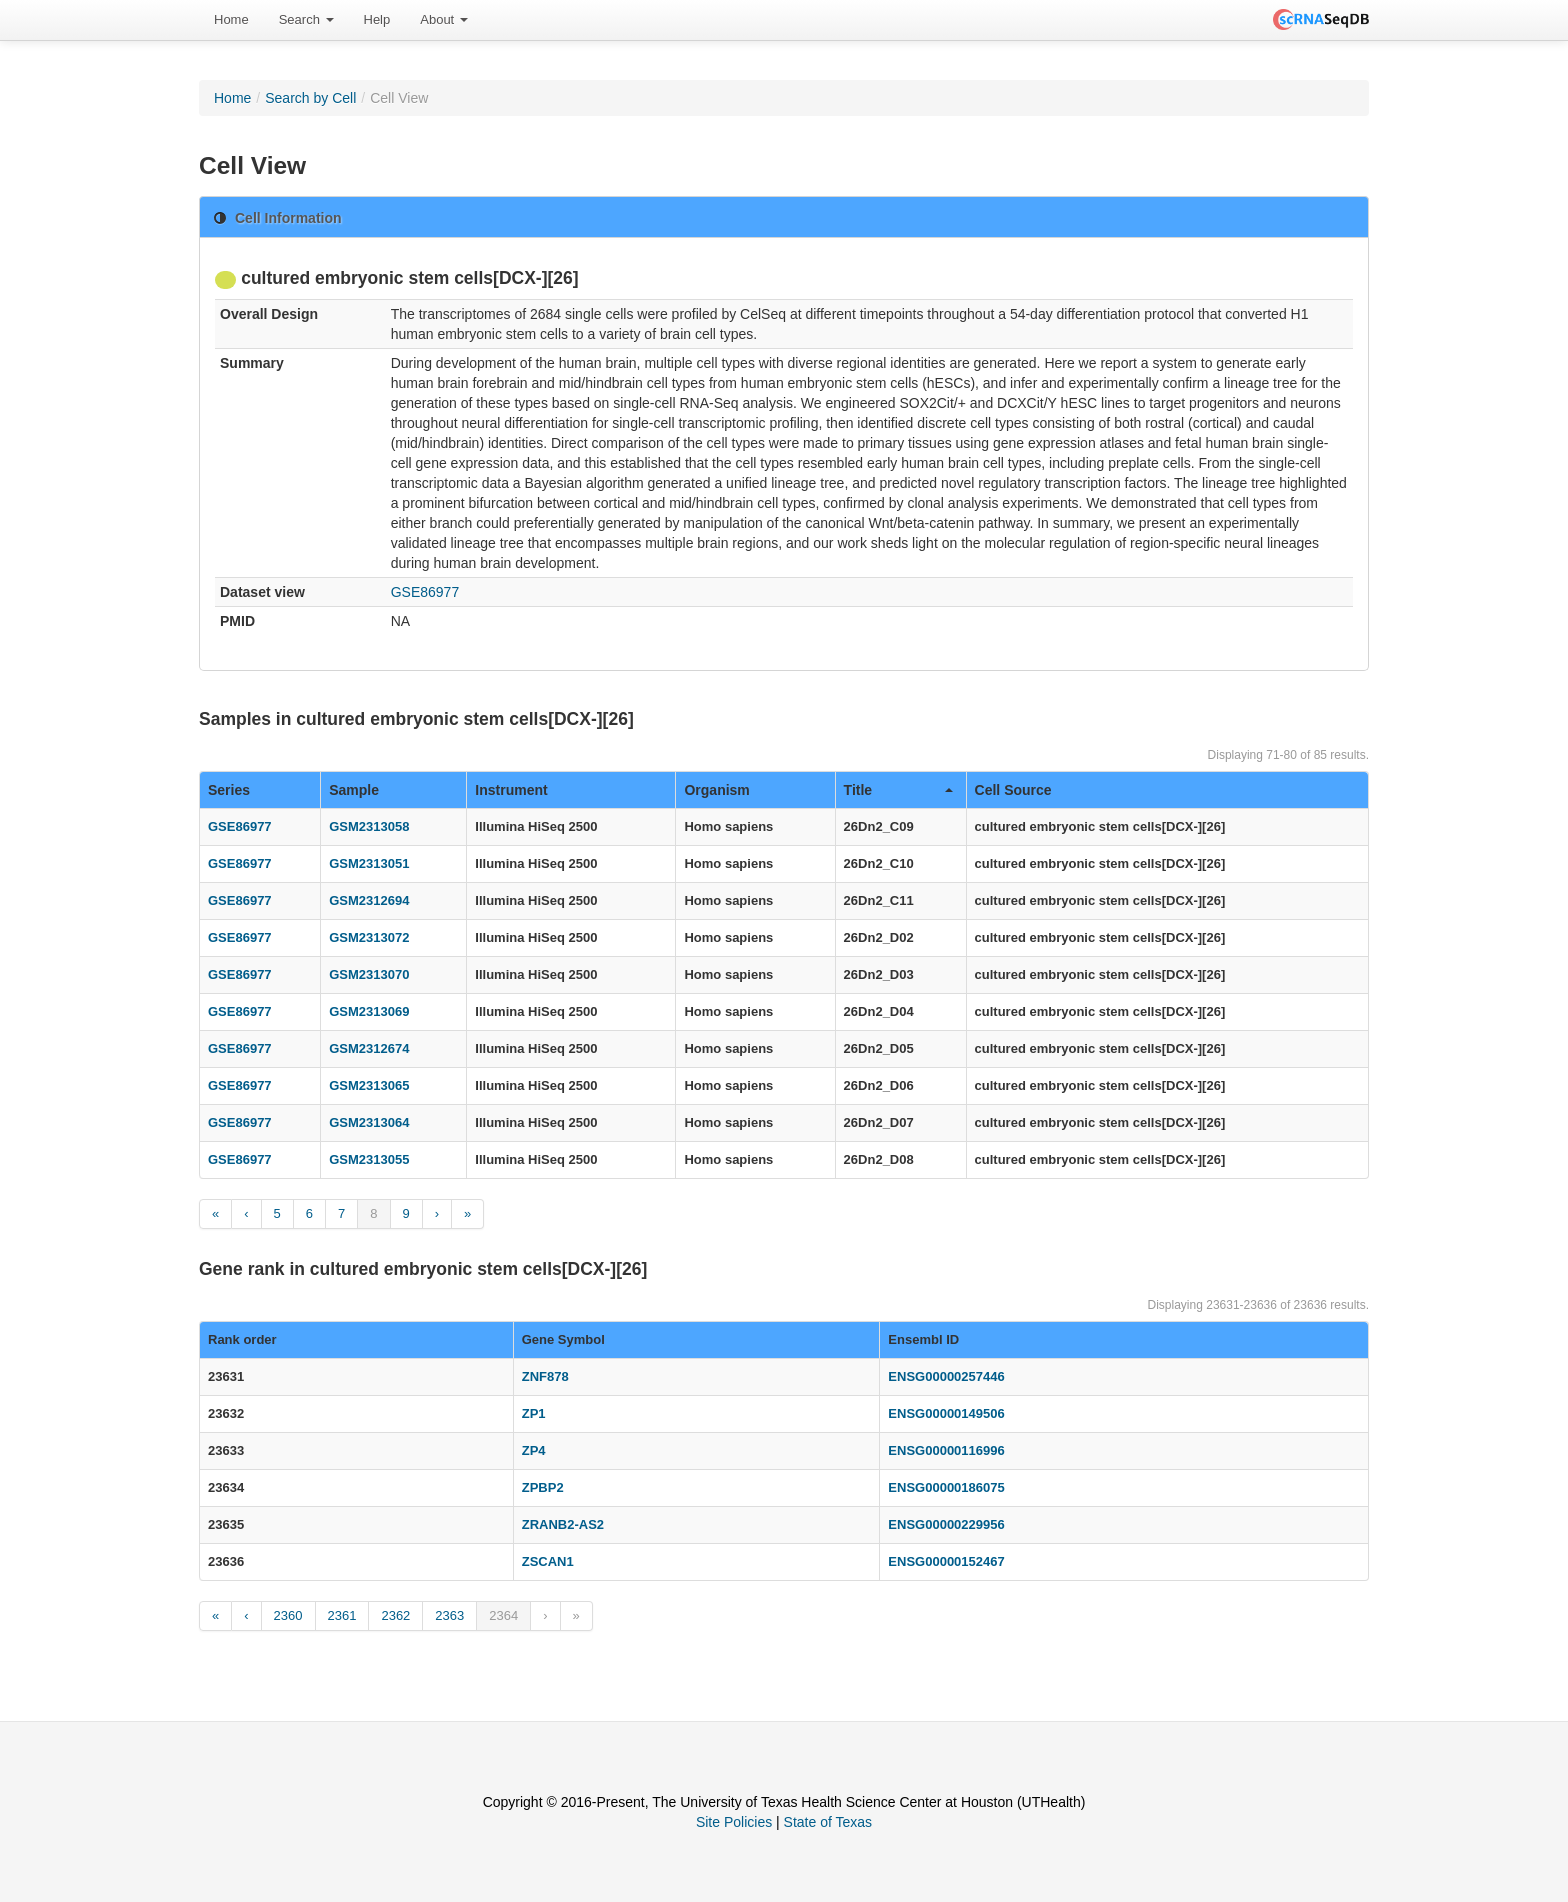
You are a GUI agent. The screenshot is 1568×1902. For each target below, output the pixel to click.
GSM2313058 (369, 826)
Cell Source (1013, 790)
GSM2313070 (369, 974)
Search (306, 19)
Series (229, 790)
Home (231, 19)
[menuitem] (231, 20)
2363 (449, 1615)
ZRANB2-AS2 (563, 1524)
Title (898, 790)
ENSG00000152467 (946, 1561)
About (444, 19)
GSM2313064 (369, 1122)
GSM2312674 (369, 1048)
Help (377, 19)
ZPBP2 (543, 1487)
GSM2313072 (369, 937)
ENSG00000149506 (946, 1413)
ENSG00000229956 (946, 1524)
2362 (395, 1615)
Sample (354, 790)
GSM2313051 (369, 863)
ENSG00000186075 (946, 1487)
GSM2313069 (369, 1011)
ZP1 (534, 1413)
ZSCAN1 (548, 1561)
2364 (503, 1615)
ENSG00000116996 (946, 1450)
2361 (342, 1615)
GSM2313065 (369, 1085)
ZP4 (534, 1450)
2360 (288, 1615)
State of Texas (828, 1822)
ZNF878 (545, 1376)
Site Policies (734, 1822)
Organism (716, 790)
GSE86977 (425, 592)
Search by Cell (310, 98)
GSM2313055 (369, 1159)
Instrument (511, 790)
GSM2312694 (369, 900)
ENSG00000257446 (946, 1376)
